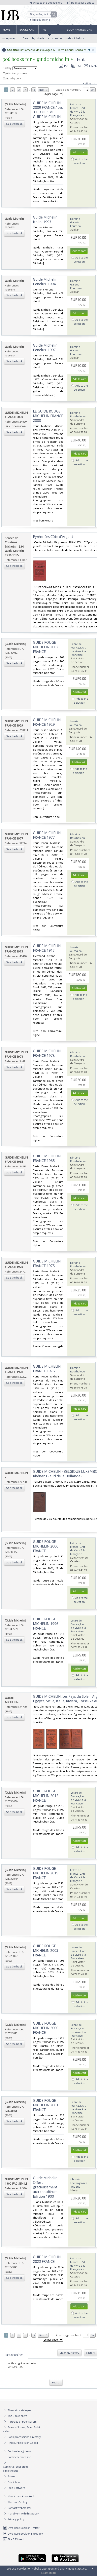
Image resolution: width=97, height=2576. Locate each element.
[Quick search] (42, 14)
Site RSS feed (13, 2539)
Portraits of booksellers (22, 2421)
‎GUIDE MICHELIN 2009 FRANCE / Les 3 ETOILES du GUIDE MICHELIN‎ (48, 110)
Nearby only (12, 78)
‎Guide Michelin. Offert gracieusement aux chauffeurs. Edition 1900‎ (45, 2187)
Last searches (14, 2355)
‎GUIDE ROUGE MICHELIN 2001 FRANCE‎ (45, 2105)
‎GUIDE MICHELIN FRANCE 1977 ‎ (47, 835)
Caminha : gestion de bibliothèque (16, 2468)
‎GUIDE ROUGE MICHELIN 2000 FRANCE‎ (45, 2028)
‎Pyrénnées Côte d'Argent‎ (53, 536)
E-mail (90, 66)
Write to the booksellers (45, 2)
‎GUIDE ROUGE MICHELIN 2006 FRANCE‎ (45, 1546)
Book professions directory (79, 31)
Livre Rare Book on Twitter (21, 2528)
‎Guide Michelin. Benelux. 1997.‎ (45, 347)
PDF (64, 66)
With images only (15, 73)
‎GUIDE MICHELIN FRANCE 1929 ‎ (47, 722)
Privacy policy (13, 2519)
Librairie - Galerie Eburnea (76, 222)
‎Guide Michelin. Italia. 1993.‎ (45, 219)
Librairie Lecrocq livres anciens (78, 2183)
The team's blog (15, 2502)
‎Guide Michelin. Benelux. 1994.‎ (45, 281)
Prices (11, 2476)
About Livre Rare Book (21, 2496)
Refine (89, 84)
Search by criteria (40, 20)
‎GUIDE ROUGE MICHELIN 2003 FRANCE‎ (45, 1950)
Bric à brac (14, 2482)
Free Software (16, 2488)
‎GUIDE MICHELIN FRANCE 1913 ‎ (47, 948)
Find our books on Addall (20, 2443)
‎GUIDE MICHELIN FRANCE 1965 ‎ (47, 1158)
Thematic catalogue (17, 2410)
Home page (6, 31)
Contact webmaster (17, 2508)
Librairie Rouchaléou (77, 414)
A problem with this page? (21, 2513)
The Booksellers (50, 31)
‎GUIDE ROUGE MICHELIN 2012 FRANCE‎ (45, 1796)
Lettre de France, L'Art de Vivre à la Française (77, 110)
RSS (76, 66)
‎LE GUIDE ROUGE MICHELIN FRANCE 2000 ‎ (48, 416)
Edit (81, 59)
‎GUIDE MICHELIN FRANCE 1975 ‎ (47, 1263)
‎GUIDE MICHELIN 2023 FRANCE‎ (47, 2259)
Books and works (27, 31)
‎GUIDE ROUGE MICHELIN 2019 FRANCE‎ (45, 1873)
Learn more (48, 2572)
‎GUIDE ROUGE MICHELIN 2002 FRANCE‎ (45, 647)
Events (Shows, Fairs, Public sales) (22, 2429)
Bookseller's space (80, 2)
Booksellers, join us (17, 2451)
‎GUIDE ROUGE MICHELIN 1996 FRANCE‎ (45, 1624)
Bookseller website (17, 2457)
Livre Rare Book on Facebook (23, 2534)
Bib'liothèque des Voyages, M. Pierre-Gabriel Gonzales (55, 50)
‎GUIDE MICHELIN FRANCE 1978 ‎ (47, 1053)
